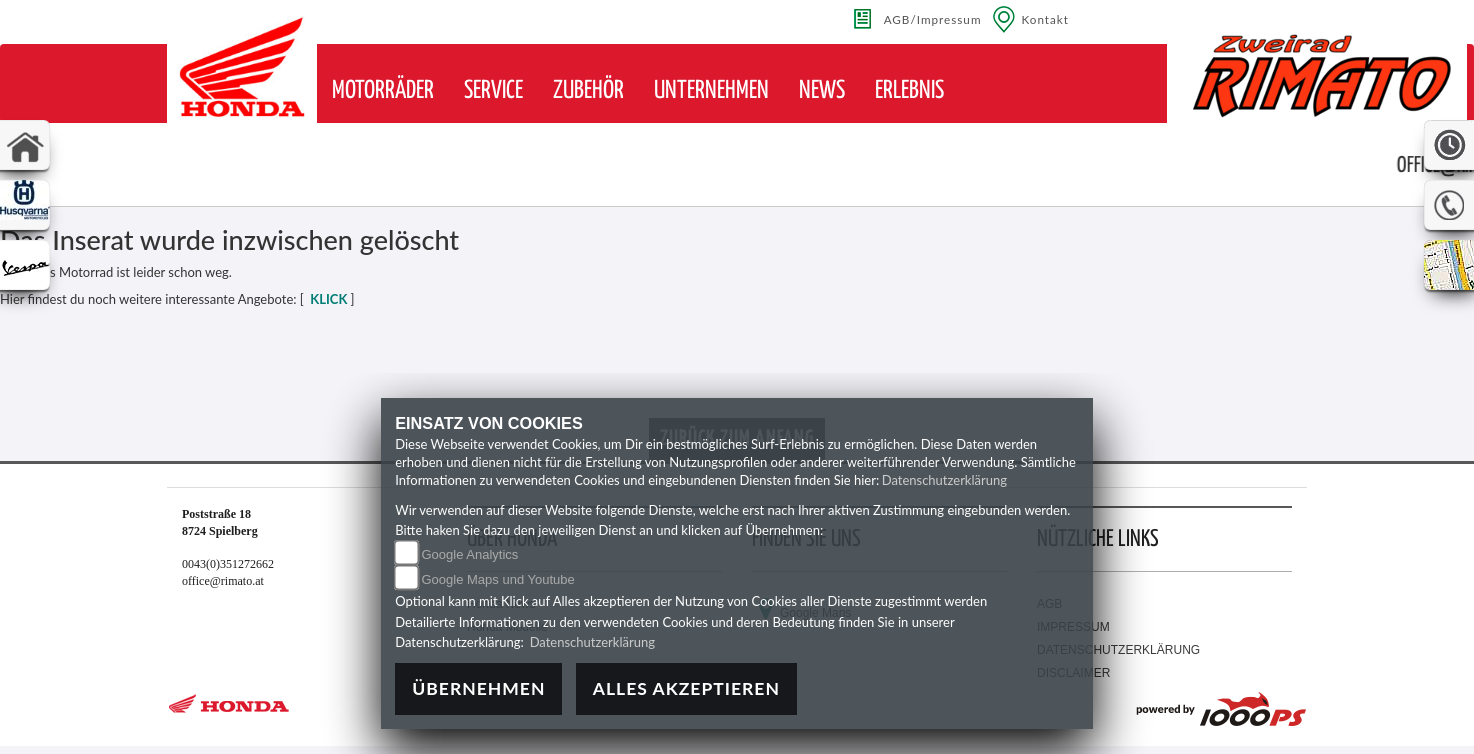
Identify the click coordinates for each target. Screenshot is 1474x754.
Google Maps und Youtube (497, 579)
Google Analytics (469, 554)
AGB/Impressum (933, 19)
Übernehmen (478, 688)
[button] (383, 91)
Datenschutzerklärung (944, 480)
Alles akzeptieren (686, 688)
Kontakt (1046, 19)
